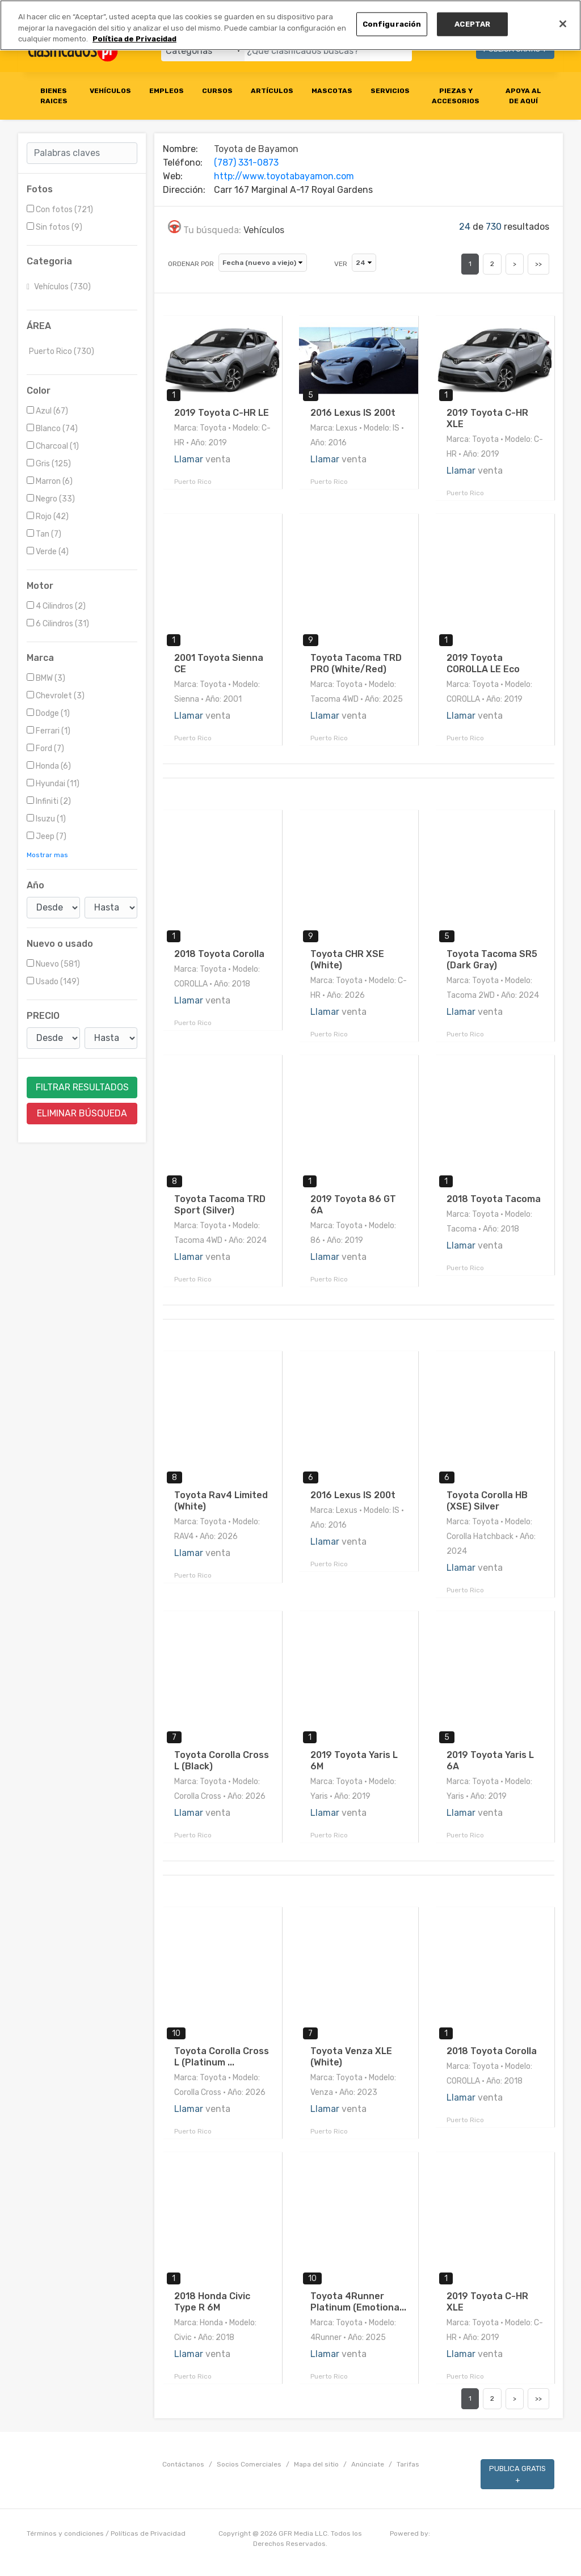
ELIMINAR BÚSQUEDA (82, 1113)
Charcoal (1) (53, 446)
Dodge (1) (48, 713)
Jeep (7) (46, 836)
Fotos (40, 189)
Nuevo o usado (60, 943)
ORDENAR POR (191, 264)
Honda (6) (49, 766)
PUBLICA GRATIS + (517, 2474)
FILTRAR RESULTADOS (82, 1087)
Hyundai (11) (53, 784)
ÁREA (39, 326)
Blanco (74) (52, 428)
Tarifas (408, 2464)
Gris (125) (49, 464)
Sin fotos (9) (54, 227)
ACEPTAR (472, 24)
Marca (40, 657)
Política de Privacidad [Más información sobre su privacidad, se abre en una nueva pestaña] (134, 39)
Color (38, 390)
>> (538, 264)
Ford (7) (45, 748)
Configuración (392, 24)
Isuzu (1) (46, 819)
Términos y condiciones (65, 2533)
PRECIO (43, 1015)
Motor (40, 585)
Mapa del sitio (316, 2464)
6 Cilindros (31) (58, 624)
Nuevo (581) (53, 964)
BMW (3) (46, 678)
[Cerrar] (562, 23)
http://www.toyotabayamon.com (284, 176)
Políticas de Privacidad (148, 2533)
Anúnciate (367, 2464)
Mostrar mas (47, 855)
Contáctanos (183, 2464)
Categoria (49, 261)
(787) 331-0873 (246, 162)
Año (35, 885)
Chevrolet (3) (56, 696)
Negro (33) (51, 499)
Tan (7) (44, 534)
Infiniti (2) (49, 801)
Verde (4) (48, 551)
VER (340, 264)
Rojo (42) (48, 516)
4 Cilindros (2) (56, 606)
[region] (290, 25)
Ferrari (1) (48, 731)
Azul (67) (47, 411)
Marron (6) (50, 481)
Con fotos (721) (60, 209)
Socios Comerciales (249, 2464)
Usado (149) (53, 981)
